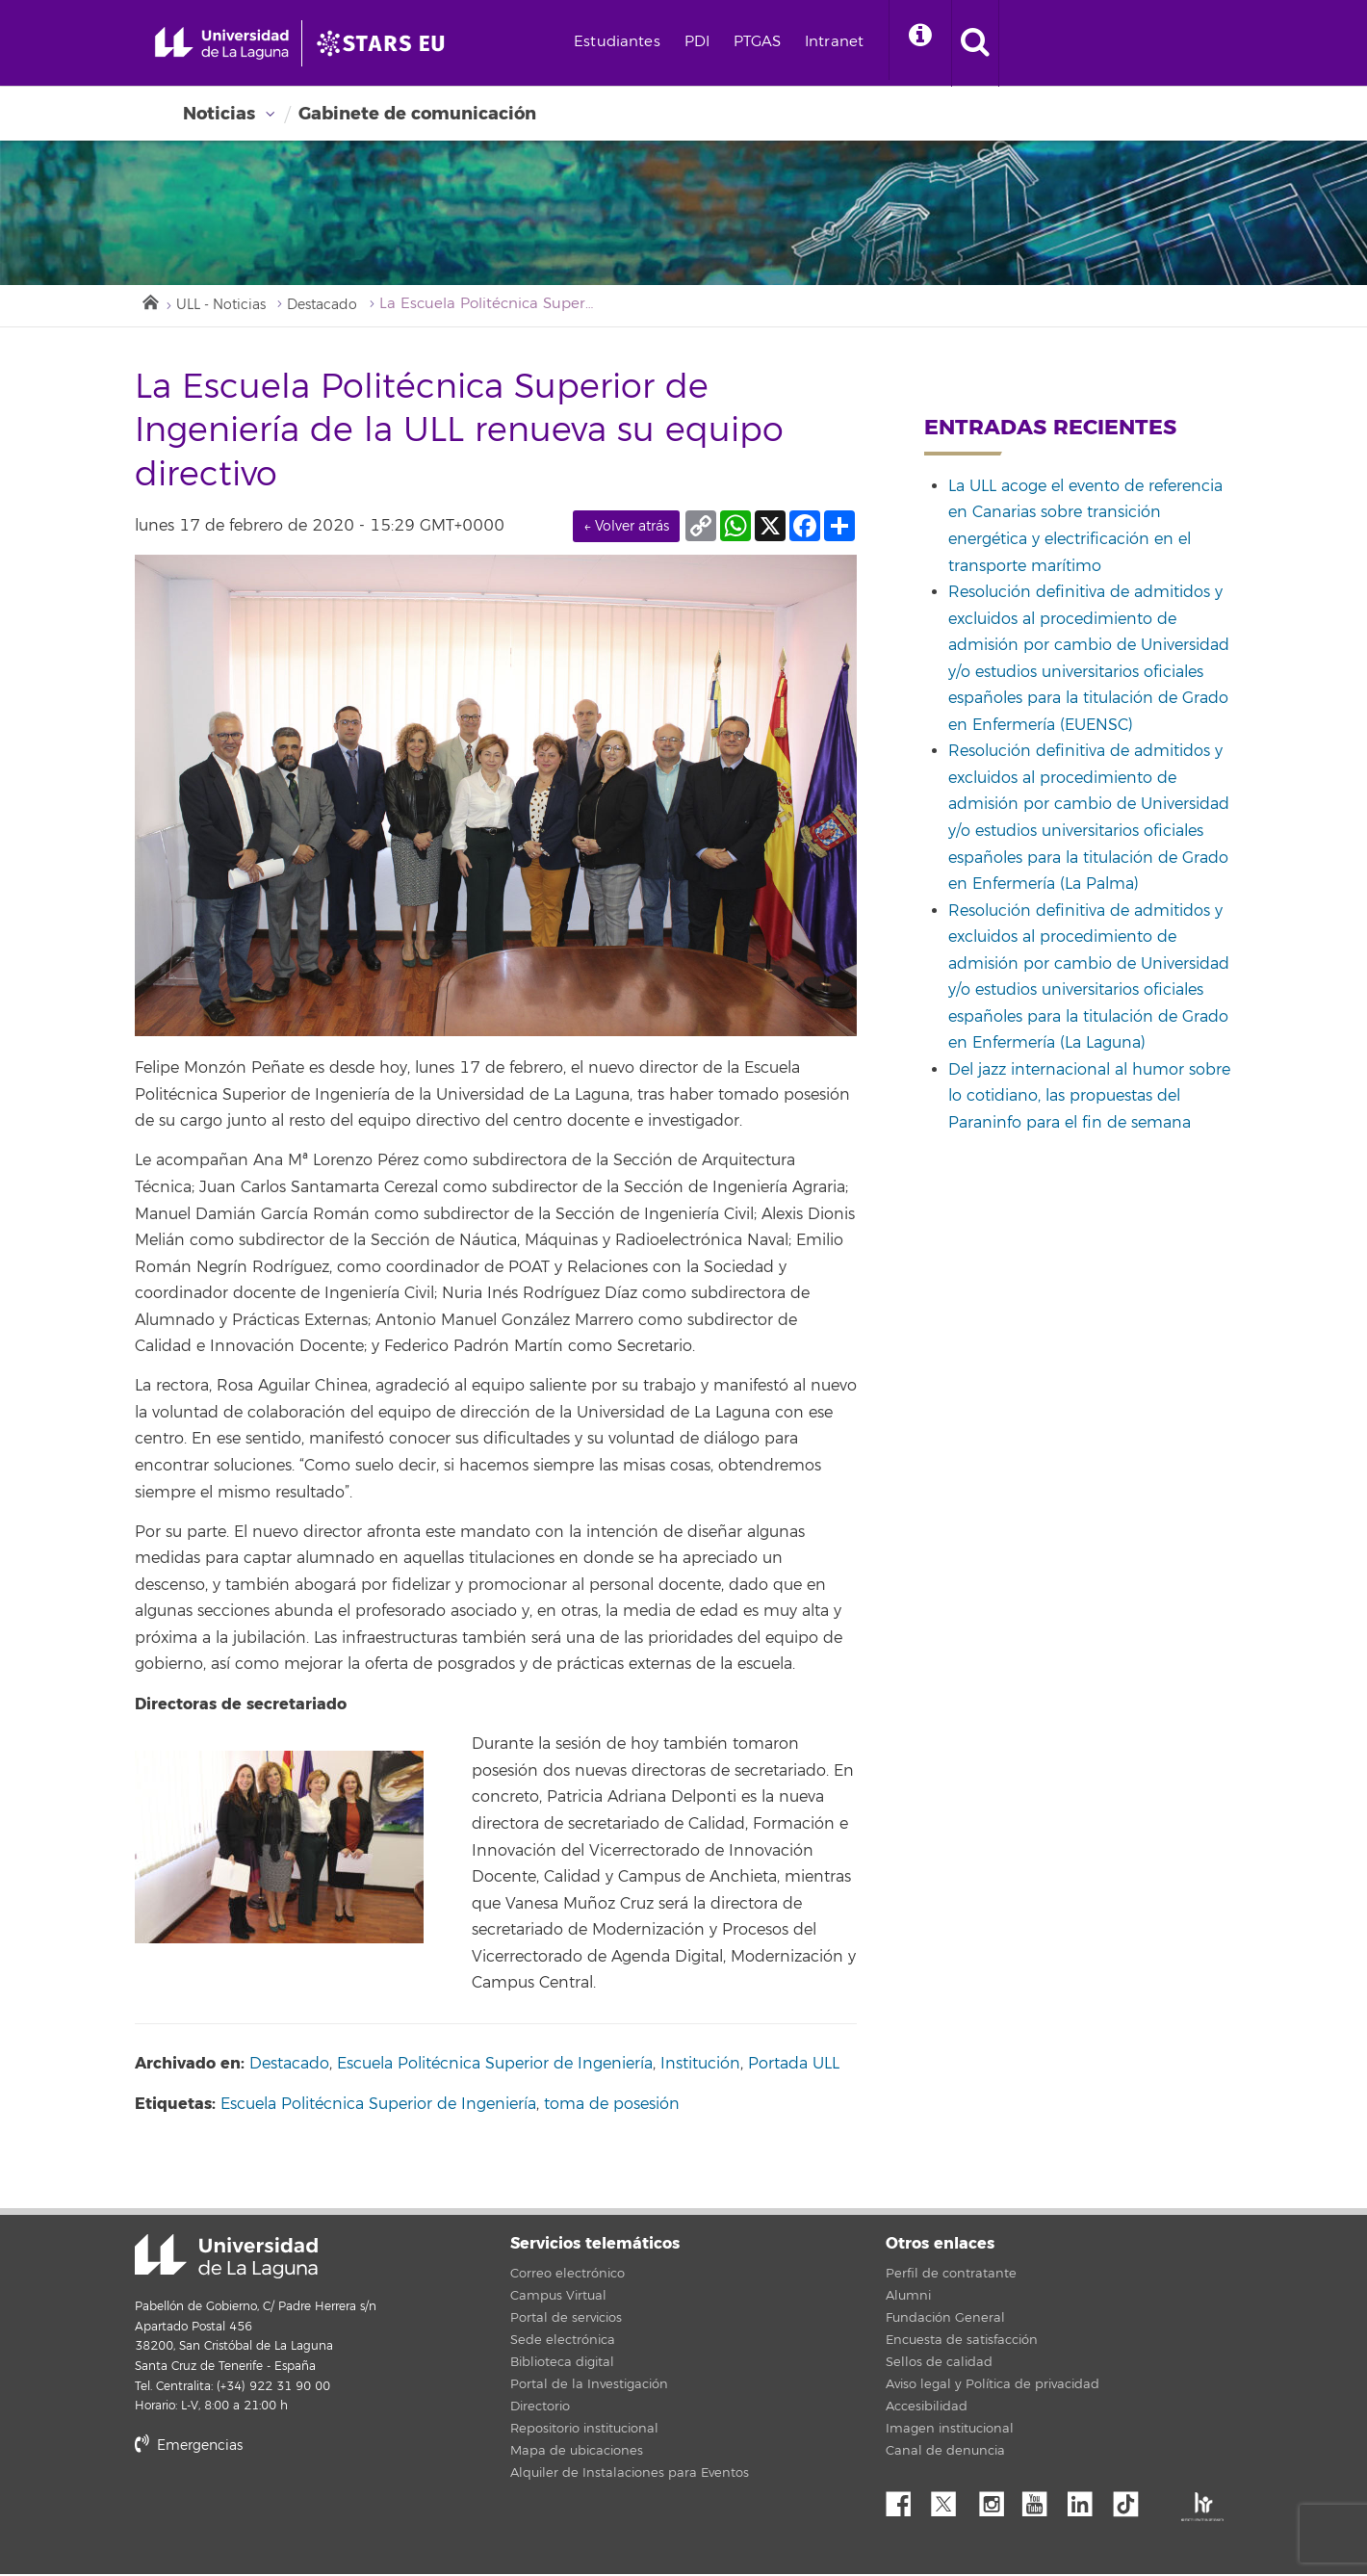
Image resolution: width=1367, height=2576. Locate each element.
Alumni (908, 2297)
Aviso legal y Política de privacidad (992, 2386)
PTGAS (794, 42)
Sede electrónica (562, 2342)
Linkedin (1087, 2501)
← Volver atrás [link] (626, 528)
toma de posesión (612, 2106)
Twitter (951, 2501)
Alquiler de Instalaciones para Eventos (629, 2475)
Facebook (906, 2501)
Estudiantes (654, 42)
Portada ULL (793, 2065)
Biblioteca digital (562, 2364)
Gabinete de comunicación (417, 113)
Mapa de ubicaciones (576, 2452)
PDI (734, 42)
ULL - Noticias (225, 307)
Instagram (996, 2501)
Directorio (540, 2408)
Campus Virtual (558, 2297)
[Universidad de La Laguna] (409, 43)
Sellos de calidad (939, 2364)
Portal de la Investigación (589, 2386)
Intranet (871, 42)
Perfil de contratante (951, 2275)
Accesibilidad (926, 2408)
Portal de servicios (566, 2320)
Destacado (336, 307)
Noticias (219, 113)
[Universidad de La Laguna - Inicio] (238, 43)
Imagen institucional (950, 2430)
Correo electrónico (567, 2275)
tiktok (1132, 2501)
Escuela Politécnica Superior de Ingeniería (495, 2065)
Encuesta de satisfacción (962, 2342)
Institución (700, 2065)
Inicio (149, 302)
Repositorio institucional (584, 2430)
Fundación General (945, 2320)
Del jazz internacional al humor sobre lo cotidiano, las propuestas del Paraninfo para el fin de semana (1089, 1099)
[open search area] (1018, 43)
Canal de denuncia (945, 2452)
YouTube (1041, 2501)
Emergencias (189, 2447)
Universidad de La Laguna (226, 2259)
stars (279, 2514)
